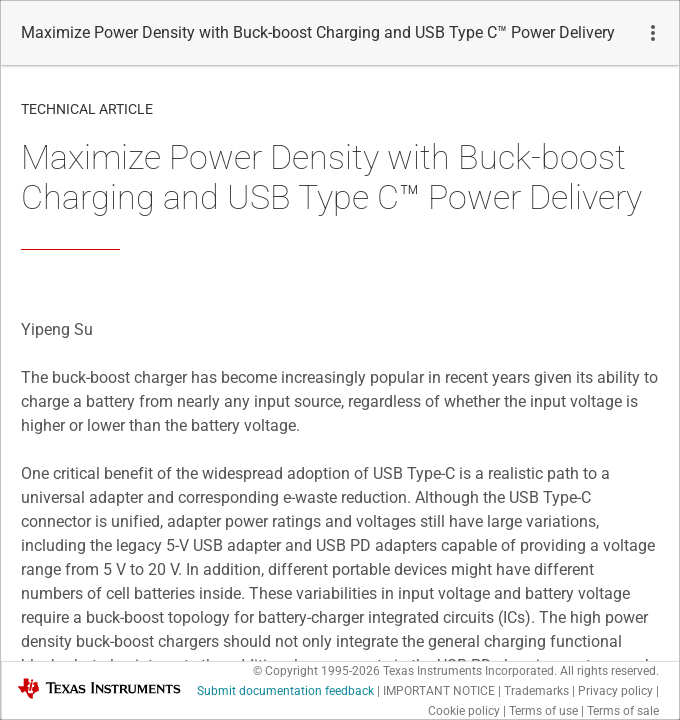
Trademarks (536, 691)
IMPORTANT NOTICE (439, 691)
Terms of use (543, 711)
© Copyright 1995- (316, 671)
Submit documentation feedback (285, 691)
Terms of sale (623, 711)
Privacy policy (615, 691)
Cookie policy (464, 711)
